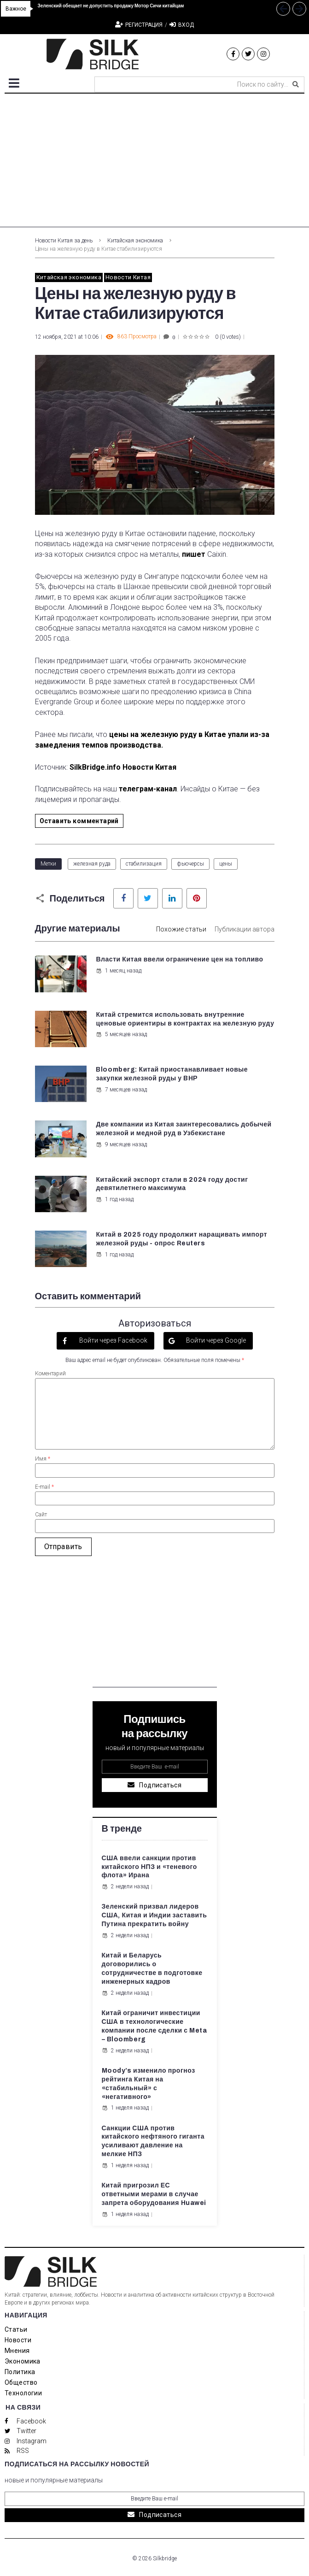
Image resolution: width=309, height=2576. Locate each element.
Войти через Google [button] (215, 1340)
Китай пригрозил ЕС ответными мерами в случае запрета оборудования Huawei (154, 2194)
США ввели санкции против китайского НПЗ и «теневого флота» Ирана (149, 1867)
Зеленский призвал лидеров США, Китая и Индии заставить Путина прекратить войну (154, 1915)
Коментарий (50, 1373)
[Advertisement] (154, 162)
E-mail (44, 1487)
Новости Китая (128, 277)
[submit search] (295, 84)
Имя (42, 1459)
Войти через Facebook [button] (112, 1340)
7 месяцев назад (121, 1089)
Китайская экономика (135, 240)
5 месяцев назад (121, 1034)
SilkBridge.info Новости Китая (123, 767)
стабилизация (144, 864)
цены (225, 864)
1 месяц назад (118, 970)
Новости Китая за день (64, 240)
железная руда (92, 864)
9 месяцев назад (121, 1144)
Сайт (41, 1514)
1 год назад (115, 1199)
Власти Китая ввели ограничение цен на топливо (179, 959)
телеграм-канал (148, 788)
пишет (193, 554)
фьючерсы (190, 864)
